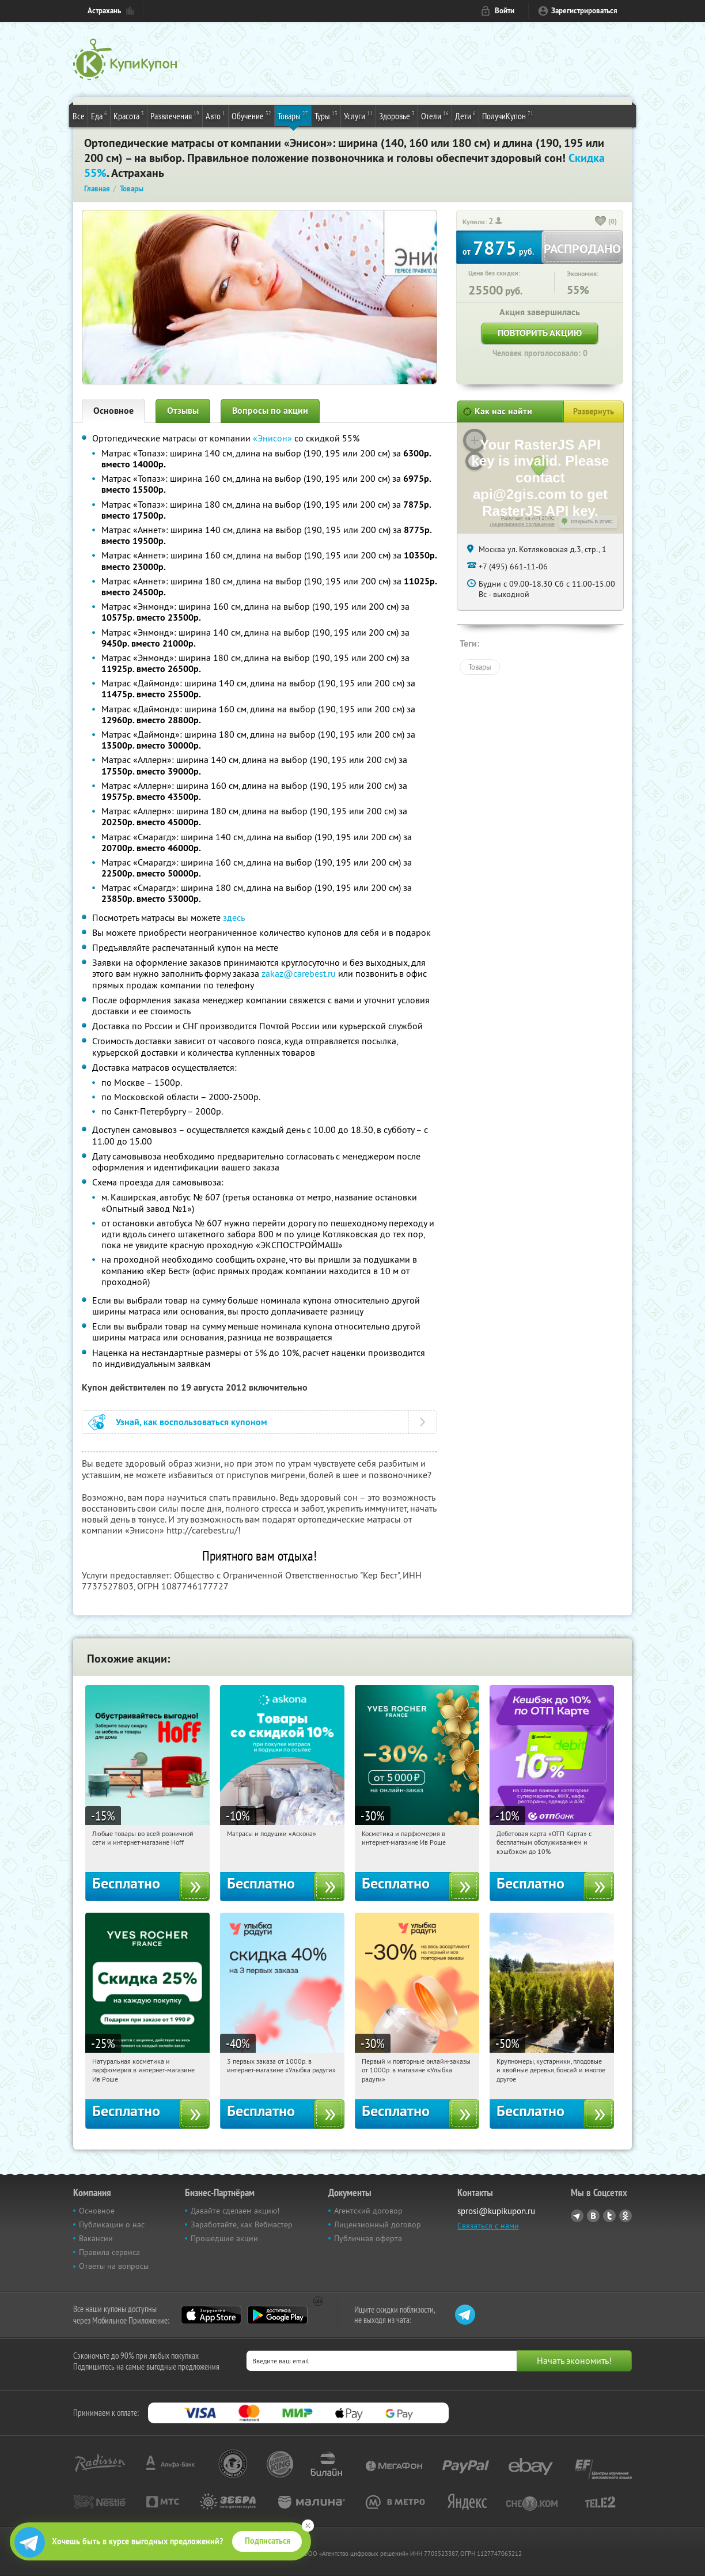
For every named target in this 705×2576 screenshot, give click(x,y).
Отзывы (183, 411)
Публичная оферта (368, 2238)
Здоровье (397, 115)
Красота (128, 115)
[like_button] (601, 222)
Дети (465, 115)
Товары (293, 115)
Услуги (358, 115)
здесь (234, 917)
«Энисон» (272, 438)
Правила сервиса (109, 2252)
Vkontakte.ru (593, 2215)
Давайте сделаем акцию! (235, 2210)
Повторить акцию (540, 333)
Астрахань (104, 11)
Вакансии (96, 2238)
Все (79, 116)
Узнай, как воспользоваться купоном (191, 1422)
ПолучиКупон (507, 115)
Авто (215, 115)
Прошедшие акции (224, 2238)
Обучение (251, 115)
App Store (211, 2315)
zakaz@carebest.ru (298, 973)
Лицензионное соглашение (522, 524)
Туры (326, 115)
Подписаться (267, 2541)
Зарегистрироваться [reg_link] (584, 11)
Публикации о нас (112, 2224)
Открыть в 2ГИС (592, 521)
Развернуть (593, 411)
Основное (113, 411)
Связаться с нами (488, 2225)
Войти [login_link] (504, 11)
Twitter (609, 2215)
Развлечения (174, 115)
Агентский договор (368, 2210)
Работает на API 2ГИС (528, 518)
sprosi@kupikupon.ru (496, 2210)
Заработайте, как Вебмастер (242, 2224)
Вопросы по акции (270, 411)
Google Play (277, 2315)
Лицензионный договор (377, 2224)
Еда (99, 115)
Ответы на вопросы (114, 2266)
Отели (435, 115)
